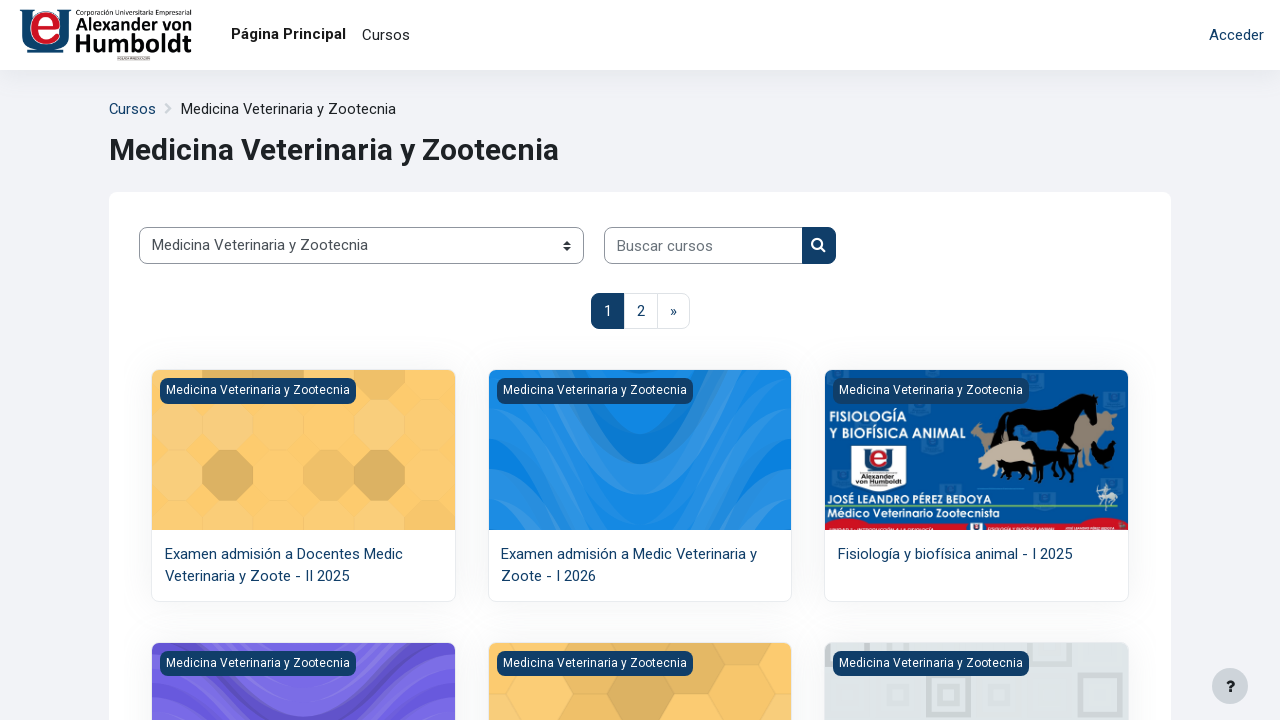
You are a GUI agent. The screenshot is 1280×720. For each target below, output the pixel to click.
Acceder (1236, 35)
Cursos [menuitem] (386, 35)
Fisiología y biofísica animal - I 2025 (955, 555)
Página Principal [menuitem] (288, 34)
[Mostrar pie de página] (1230, 686)
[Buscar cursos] (703, 246)
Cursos (133, 109)
